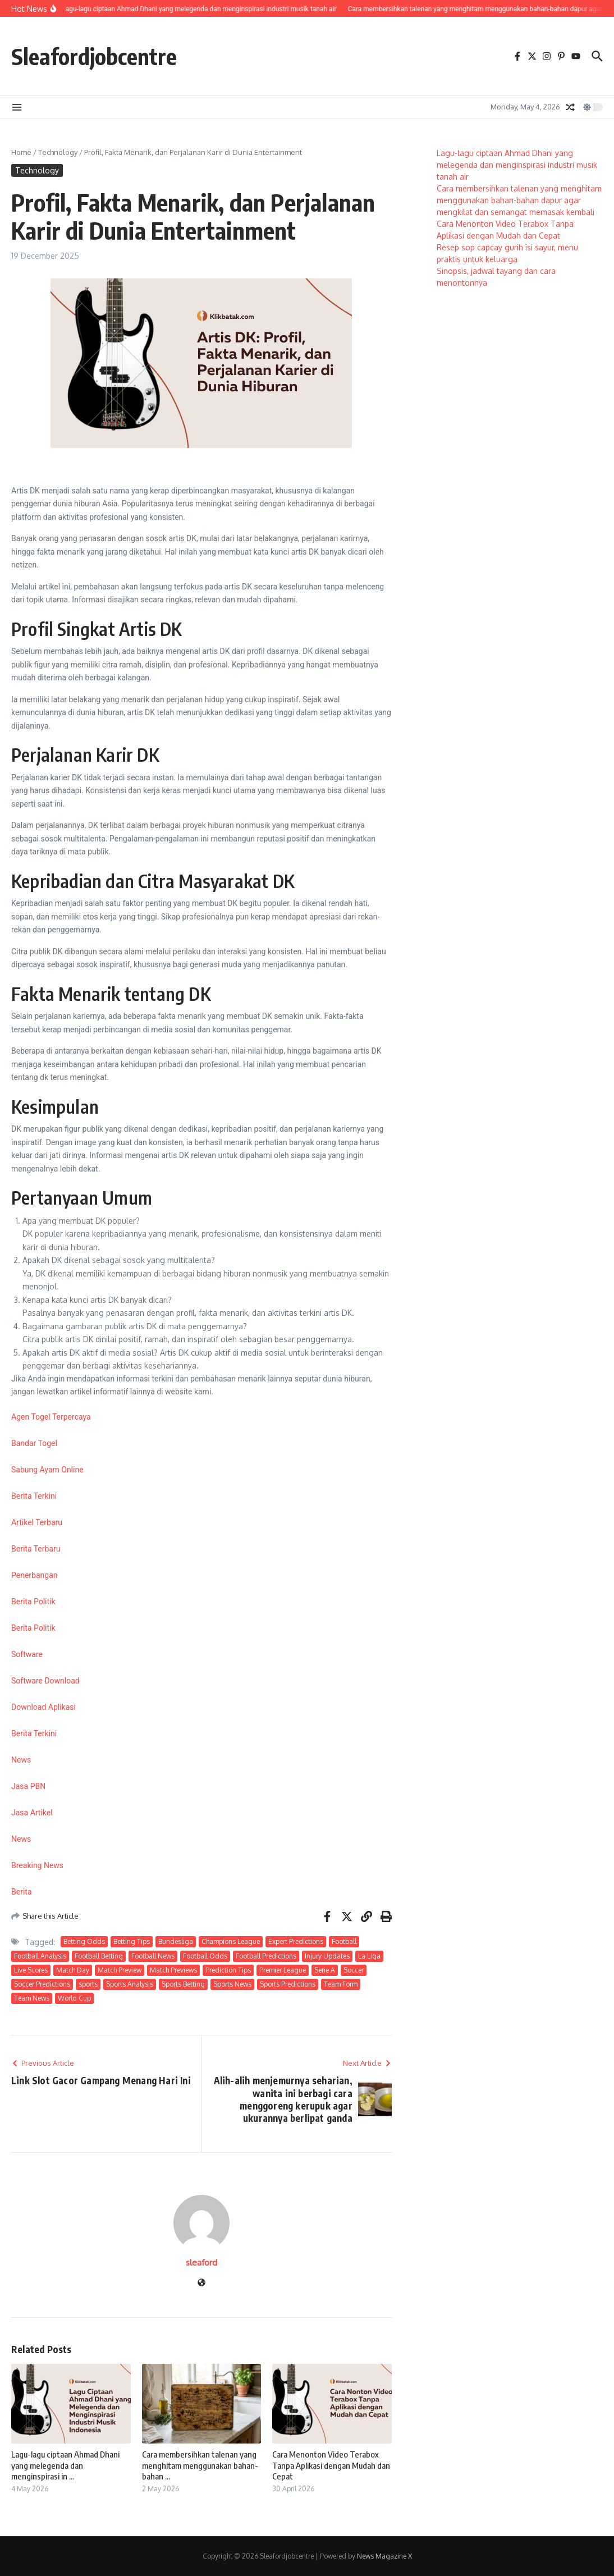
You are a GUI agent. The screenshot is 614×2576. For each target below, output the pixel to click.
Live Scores (31, 1970)
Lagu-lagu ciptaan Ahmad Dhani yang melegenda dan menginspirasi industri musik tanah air (517, 164)
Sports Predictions (287, 1984)
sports (88, 1984)
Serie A (324, 1970)
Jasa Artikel (32, 1812)
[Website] (201, 2283)
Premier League (282, 1970)
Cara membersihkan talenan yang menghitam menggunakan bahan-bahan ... (200, 2465)
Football (344, 1941)
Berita (21, 1891)
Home (21, 152)
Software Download (45, 1680)
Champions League (230, 1941)
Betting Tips (131, 1941)
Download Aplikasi (43, 1707)
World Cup (74, 1998)
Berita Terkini (34, 1495)
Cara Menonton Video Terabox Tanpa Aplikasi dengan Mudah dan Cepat (331, 2465)
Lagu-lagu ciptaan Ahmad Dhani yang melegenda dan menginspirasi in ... (65, 2465)
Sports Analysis (129, 1984)
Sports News (232, 1984)
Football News (153, 1956)
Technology (57, 152)
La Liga (369, 1956)
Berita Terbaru (35, 1548)
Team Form (341, 1984)
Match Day (72, 1970)
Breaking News (37, 1865)
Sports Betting (183, 1984)
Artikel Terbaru (36, 1522)
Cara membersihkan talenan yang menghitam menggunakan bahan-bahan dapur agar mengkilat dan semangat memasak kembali (519, 200)
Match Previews (173, 1970)
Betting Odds (84, 1941)
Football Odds (205, 1956)
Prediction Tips (228, 1970)
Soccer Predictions (42, 1984)
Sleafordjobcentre (94, 56)
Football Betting (99, 1956)
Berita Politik (33, 1601)
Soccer (353, 1970)
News (21, 1759)
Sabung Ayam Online (47, 1469)
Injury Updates (327, 1956)
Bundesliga (175, 1941)
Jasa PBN (28, 1786)
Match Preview (119, 1970)
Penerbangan (34, 1575)
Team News (31, 1998)
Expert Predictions (295, 1941)
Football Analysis (40, 1956)
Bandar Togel (34, 1443)
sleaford (201, 2262)
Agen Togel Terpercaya (51, 1416)
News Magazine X (384, 2556)
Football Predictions (266, 1956)
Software (27, 1654)
